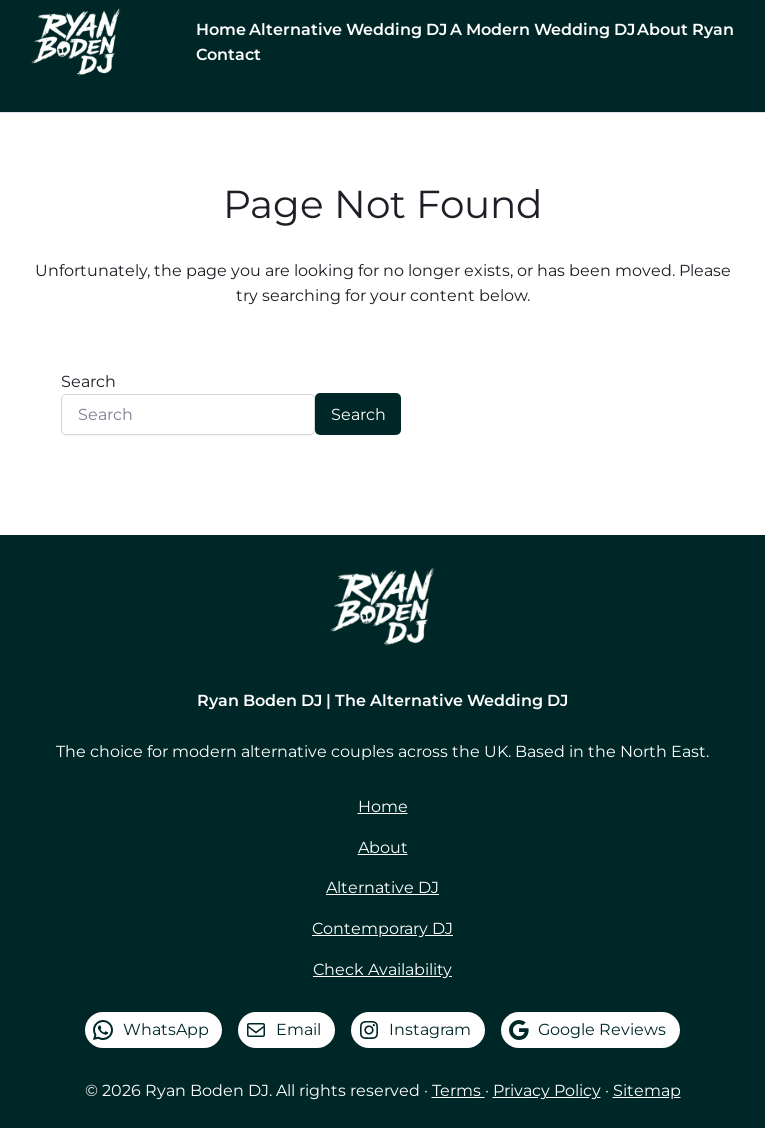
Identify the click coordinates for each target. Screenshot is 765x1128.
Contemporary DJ (382, 928)
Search (88, 381)
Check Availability (382, 969)
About (383, 847)
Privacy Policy (547, 1090)
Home (383, 806)
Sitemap (647, 1090)
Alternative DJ (382, 887)
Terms (458, 1090)
